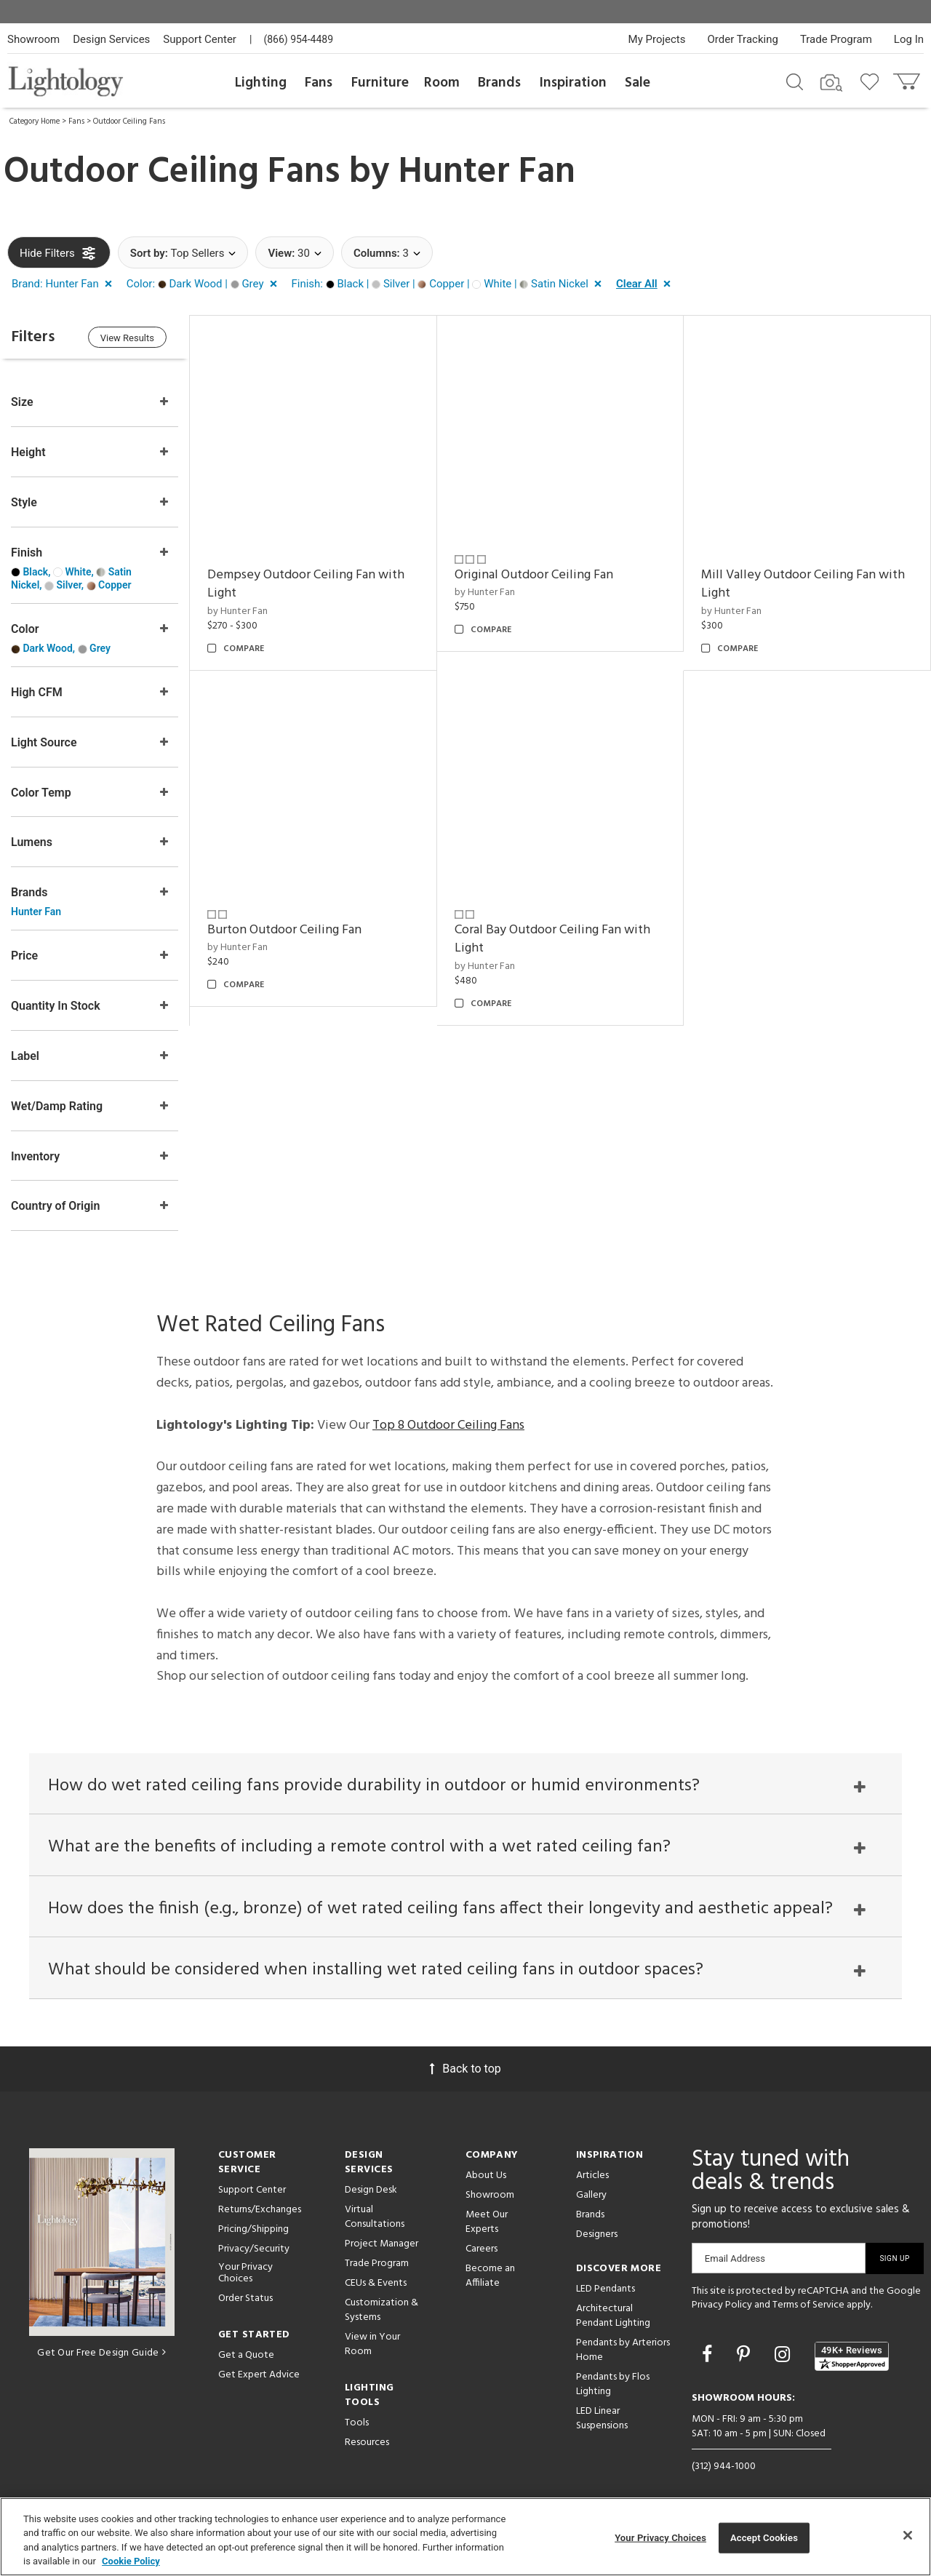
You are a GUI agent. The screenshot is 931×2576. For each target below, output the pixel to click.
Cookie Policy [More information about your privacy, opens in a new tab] (131, 2561)
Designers (597, 2234)
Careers (482, 2249)
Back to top (465, 2068)
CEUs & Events (376, 2283)
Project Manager (381, 2244)
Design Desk (371, 2190)
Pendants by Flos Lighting (613, 2384)
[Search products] (794, 80)
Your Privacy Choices (245, 2274)
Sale (637, 83)
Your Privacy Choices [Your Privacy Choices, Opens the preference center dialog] (660, 2537)
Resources (367, 2442)
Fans (318, 83)
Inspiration (573, 83)
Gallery (591, 2195)
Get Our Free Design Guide (101, 2353)
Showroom (33, 39)
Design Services (111, 39)
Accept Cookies (764, 2537)
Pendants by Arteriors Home (623, 2350)
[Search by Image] (831, 83)
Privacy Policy (722, 2305)
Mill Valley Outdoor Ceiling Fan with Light (803, 585)
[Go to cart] (908, 78)
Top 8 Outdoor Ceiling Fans (448, 1425)
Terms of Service (808, 2305)
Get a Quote (246, 2356)
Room (442, 83)
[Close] (908, 2535)
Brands (499, 83)
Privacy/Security (253, 2249)
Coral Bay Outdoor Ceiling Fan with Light (552, 940)
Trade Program (836, 39)
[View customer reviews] (851, 2356)
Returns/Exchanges (259, 2209)
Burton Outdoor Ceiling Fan (284, 930)
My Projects (657, 39)
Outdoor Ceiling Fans (129, 121)
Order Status (245, 2299)
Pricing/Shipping (253, 2229)
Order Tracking (743, 39)
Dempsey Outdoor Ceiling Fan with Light (305, 585)
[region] (465, 2536)
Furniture (380, 83)
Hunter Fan (487, 172)
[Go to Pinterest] (745, 2355)
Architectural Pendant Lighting (613, 2316)
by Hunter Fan (237, 611)
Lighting (261, 83)
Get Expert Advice (259, 2375)
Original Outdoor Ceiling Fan (534, 575)
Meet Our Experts (487, 2222)
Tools (357, 2422)
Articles (592, 2175)
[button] (64, 284)
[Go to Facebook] (709, 2355)
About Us (486, 2175)
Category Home (34, 121)
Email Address (735, 2258)
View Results (127, 337)
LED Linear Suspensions (602, 2418)
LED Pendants (605, 2289)
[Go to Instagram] (784, 2355)
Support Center (199, 39)
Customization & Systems (381, 2310)
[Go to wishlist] (872, 80)
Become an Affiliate (490, 2276)
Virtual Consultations (374, 2217)
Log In (909, 39)
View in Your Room (372, 2344)
